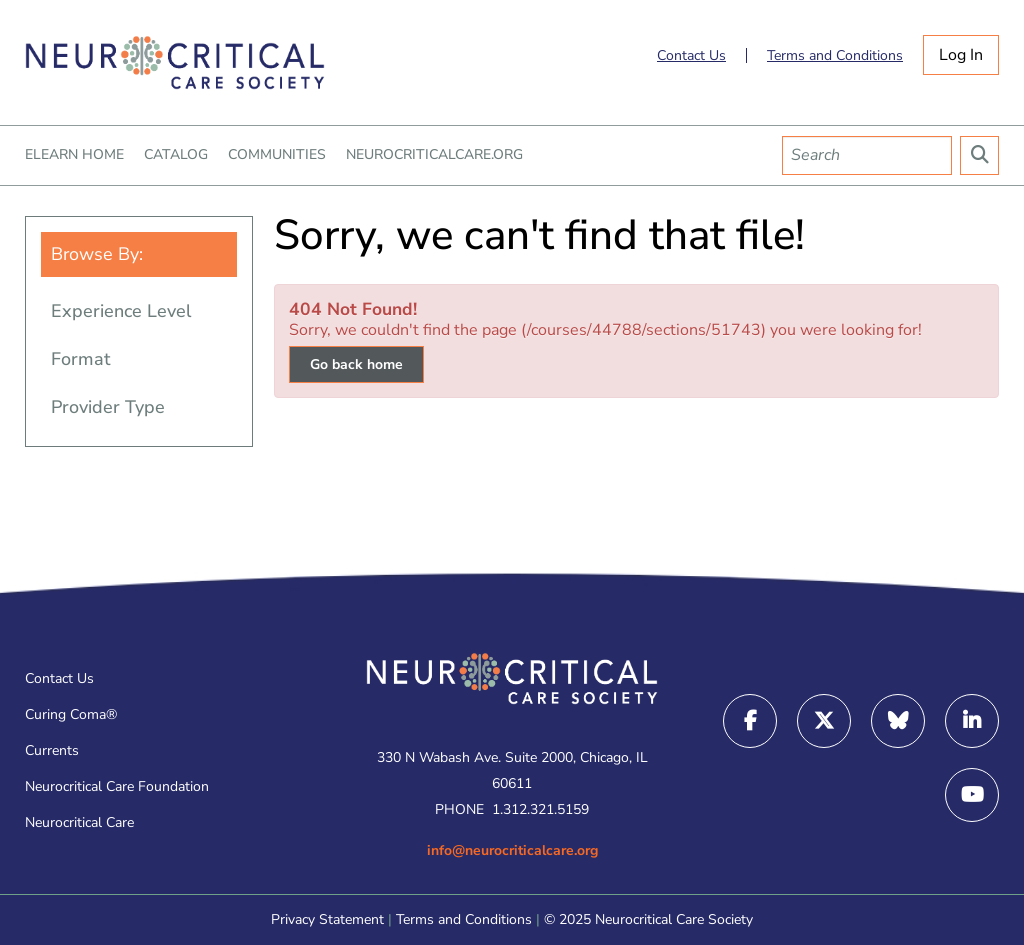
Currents (52, 750)
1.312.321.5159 (540, 809)
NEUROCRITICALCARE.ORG (434, 155)
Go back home (356, 364)
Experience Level (121, 311)
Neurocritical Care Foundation (117, 786)
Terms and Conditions (835, 55)
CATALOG (176, 155)
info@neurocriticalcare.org (512, 850)
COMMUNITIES (277, 155)
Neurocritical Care (79, 822)
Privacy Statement (327, 919)
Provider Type (108, 407)
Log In (961, 55)
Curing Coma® (71, 714)
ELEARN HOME (74, 155)
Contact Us (691, 55)
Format (80, 359)
